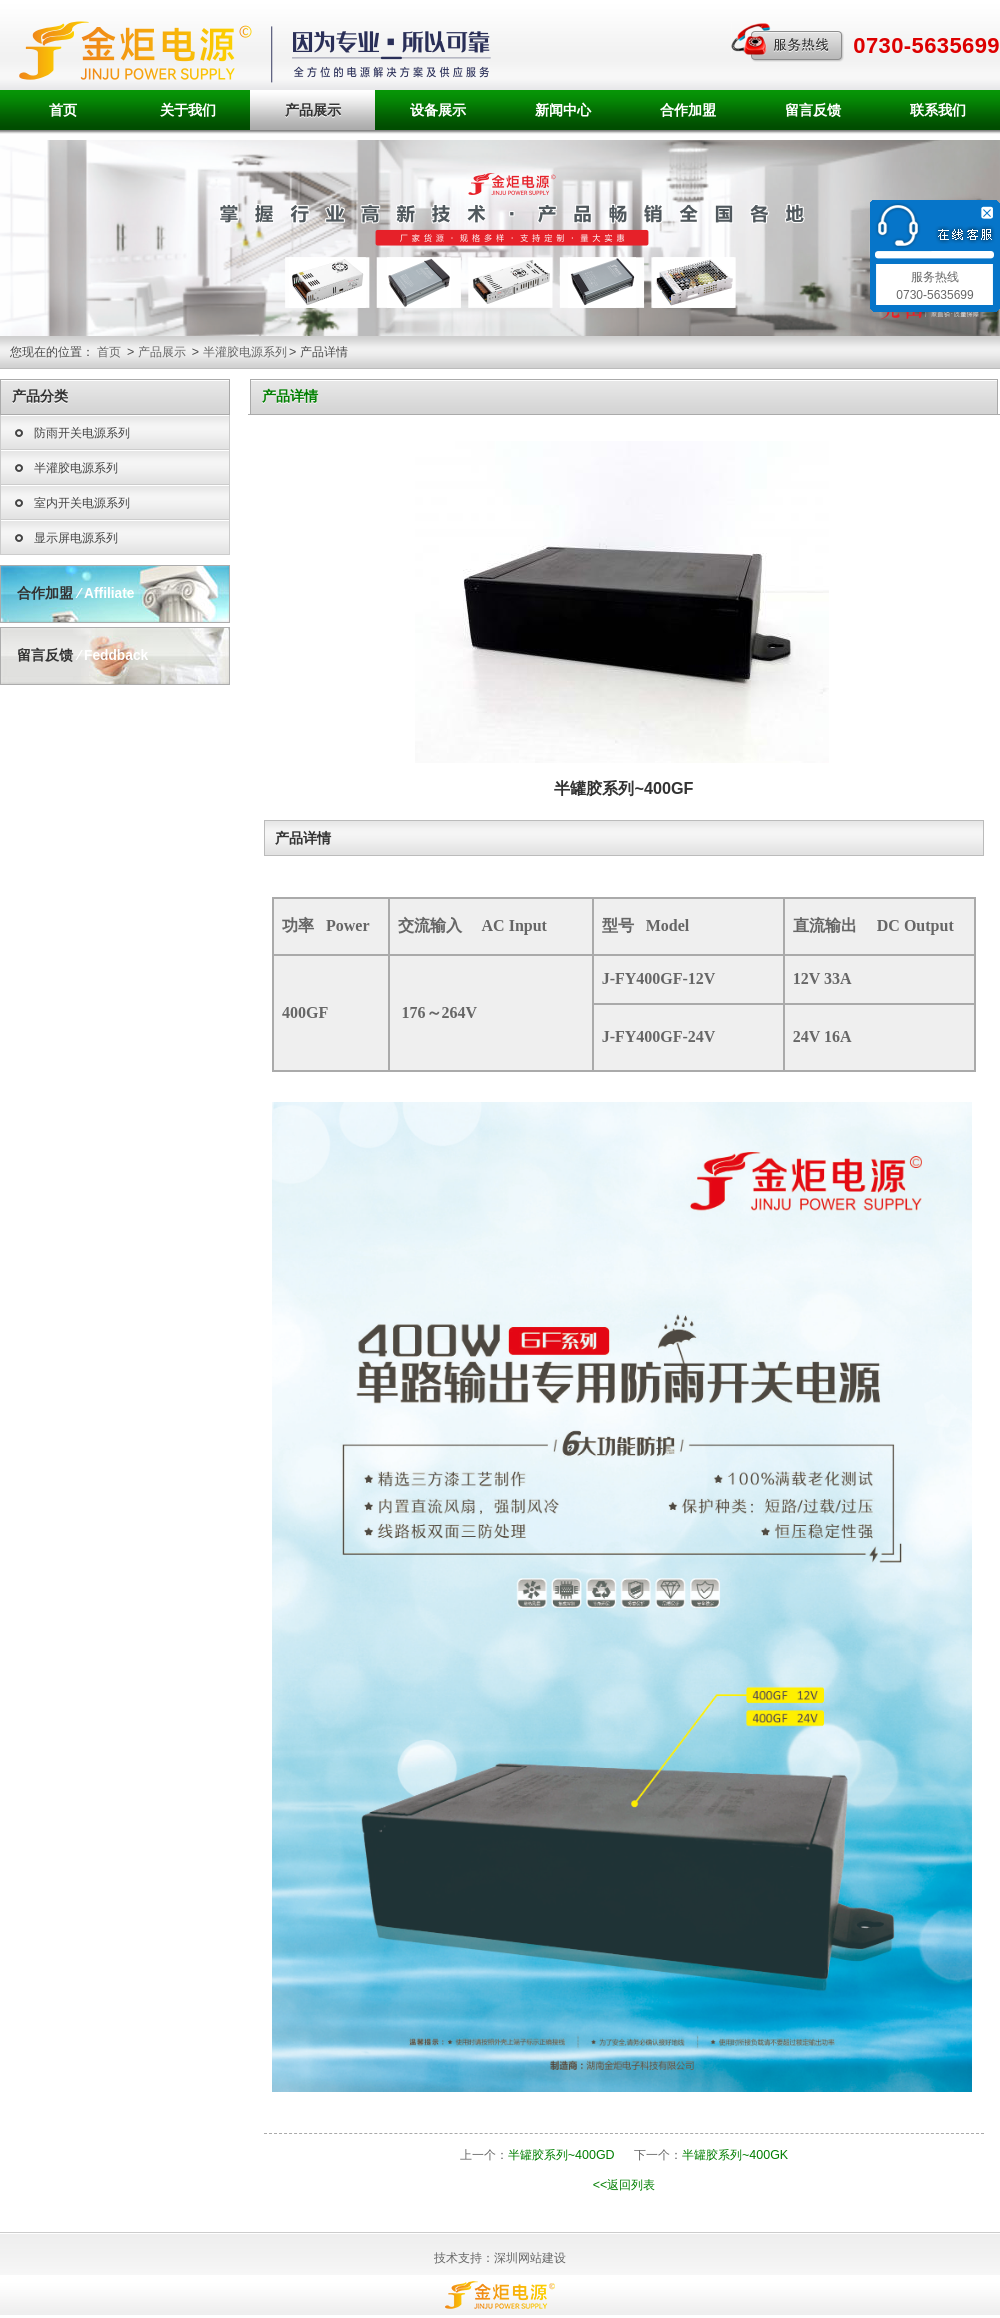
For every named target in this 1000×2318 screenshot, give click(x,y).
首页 (63, 110)
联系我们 (938, 110)
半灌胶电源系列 (245, 352)
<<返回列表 (624, 2185)
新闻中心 (563, 110)
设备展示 (438, 110)
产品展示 (313, 110)
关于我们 (188, 110)
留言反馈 (813, 110)
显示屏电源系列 (64, 539)
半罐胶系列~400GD (561, 2155)
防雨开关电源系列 (70, 434)
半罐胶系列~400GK (735, 2155)
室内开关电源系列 (70, 504)
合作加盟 (688, 110)
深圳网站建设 (530, 2258)
